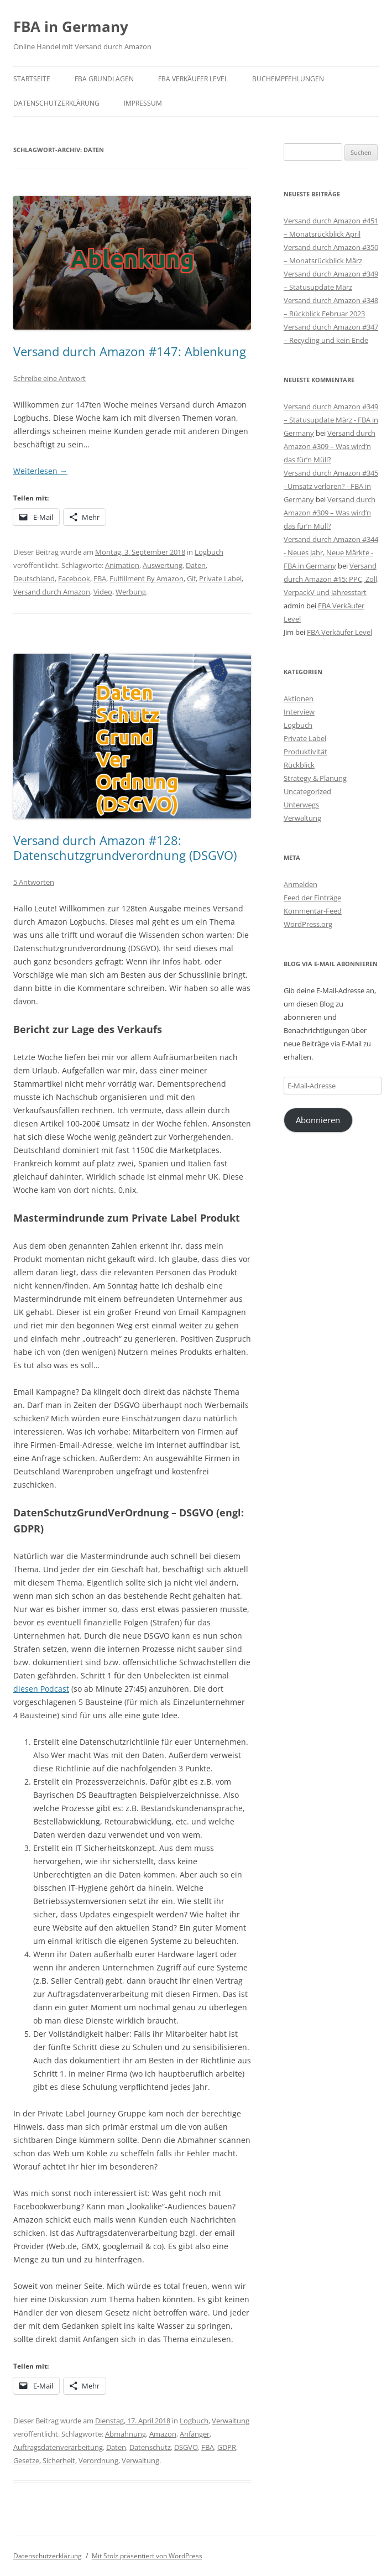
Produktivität (305, 752)
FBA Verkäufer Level (193, 79)
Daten (196, 565)
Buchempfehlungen (288, 79)
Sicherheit (59, 2460)
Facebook (74, 578)
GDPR (226, 2447)
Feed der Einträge (312, 898)
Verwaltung (230, 2421)
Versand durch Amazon (51, 592)
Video (102, 592)
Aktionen (298, 698)
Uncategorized (307, 791)
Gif (191, 578)
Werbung (131, 592)
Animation (122, 565)
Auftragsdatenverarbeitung (58, 2447)
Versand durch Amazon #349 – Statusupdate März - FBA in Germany (331, 419)
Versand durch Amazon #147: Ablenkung (129, 351)
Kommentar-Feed (313, 911)
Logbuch (209, 552)
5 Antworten (33, 882)
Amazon (162, 2434)
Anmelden (300, 884)
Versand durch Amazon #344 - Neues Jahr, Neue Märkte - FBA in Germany (331, 552)
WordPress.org (308, 924)
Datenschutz (150, 2447)
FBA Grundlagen (104, 79)
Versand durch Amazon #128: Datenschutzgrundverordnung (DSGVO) (125, 847)
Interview (299, 712)
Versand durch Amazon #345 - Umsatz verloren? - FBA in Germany (331, 486)
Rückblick (299, 765)
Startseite (31, 79)
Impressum (143, 103)
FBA (99, 578)
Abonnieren (318, 1119)
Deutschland (34, 578)
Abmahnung (125, 2434)
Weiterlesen (40, 471)
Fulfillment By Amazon (146, 578)
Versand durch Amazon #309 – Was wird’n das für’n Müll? (329, 446)
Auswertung (162, 565)
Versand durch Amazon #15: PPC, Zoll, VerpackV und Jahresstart (331, 579)
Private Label (220, 578)
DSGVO (186, 2447)
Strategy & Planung (315, 778)
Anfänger (195, 2434)
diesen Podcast (41, 1688)
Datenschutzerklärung (56, 103)
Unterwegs (301, 805)
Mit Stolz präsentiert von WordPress (147, 2556)
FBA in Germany (70, 26)
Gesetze (26, 2460)
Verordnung (98, 2460)
